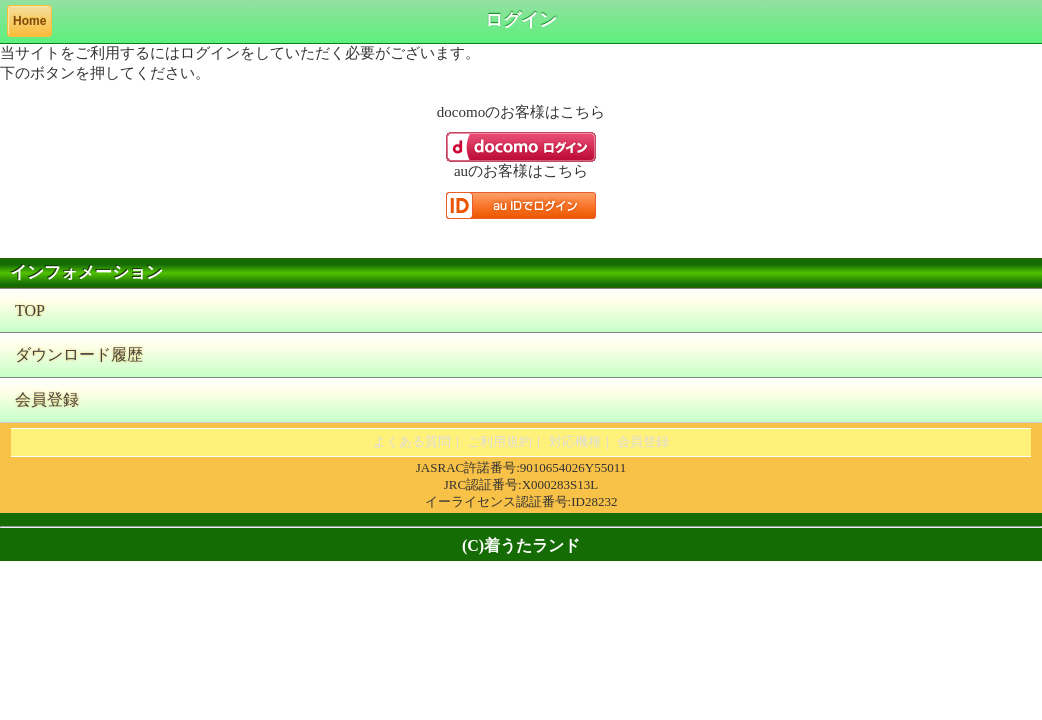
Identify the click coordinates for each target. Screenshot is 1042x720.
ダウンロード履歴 (79, 354)
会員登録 (47, 399)
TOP (30, 310)
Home (29, 21)
